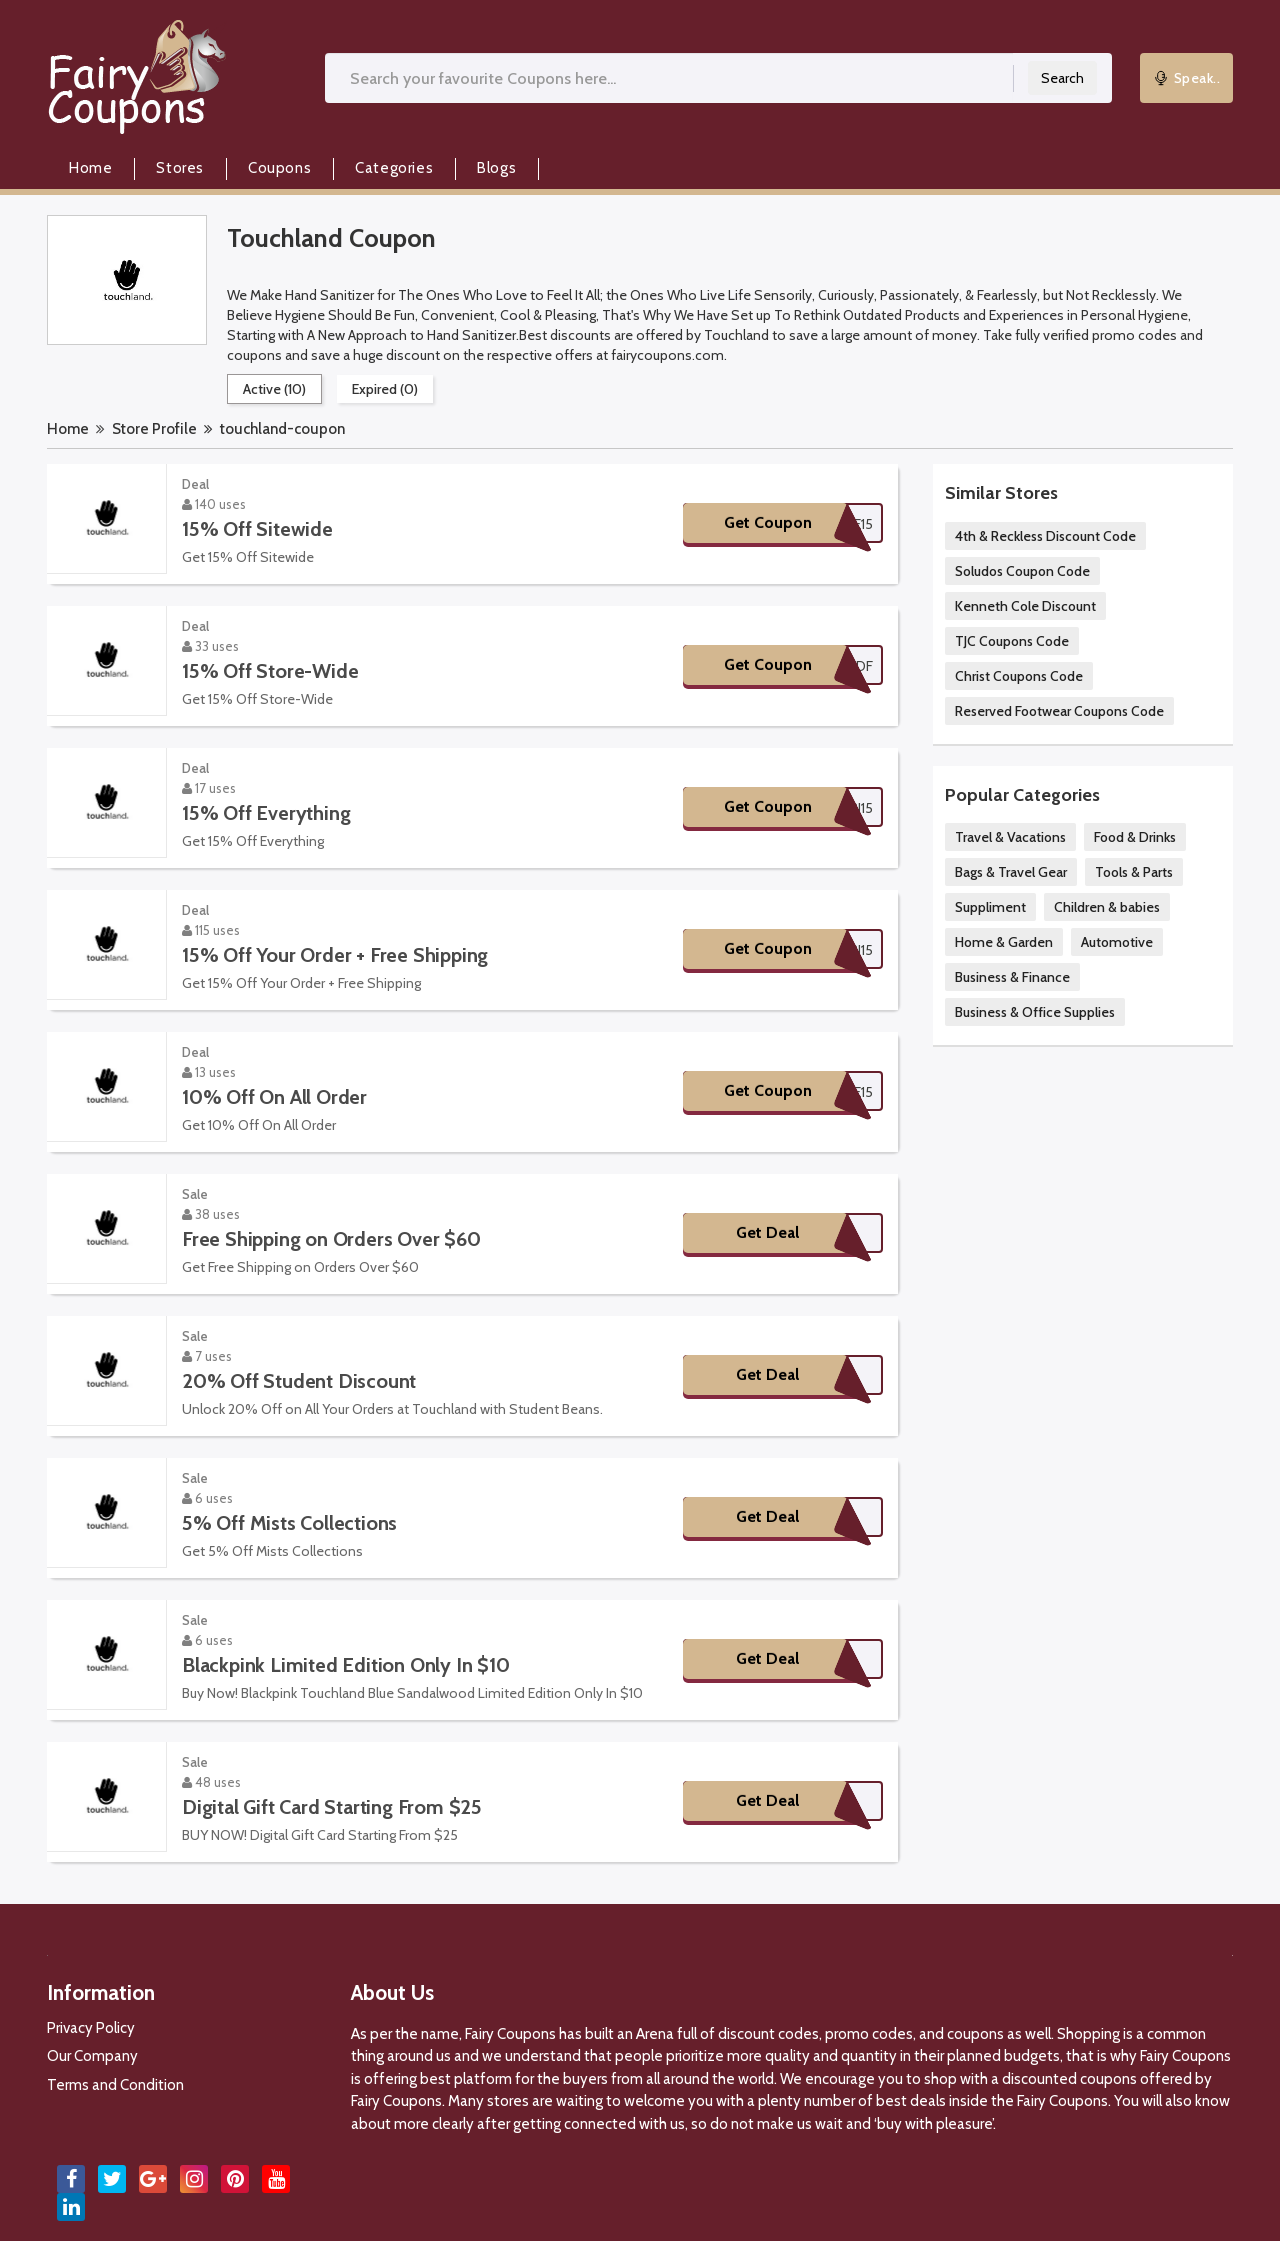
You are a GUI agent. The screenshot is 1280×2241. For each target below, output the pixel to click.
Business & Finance (1012, 977)
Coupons (279, 168)
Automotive (1117, 942)
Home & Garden (1004, 942)
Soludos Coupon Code (1022, 571)
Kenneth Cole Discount (1025, 606)
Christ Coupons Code (1019, 676)
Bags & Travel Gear (1011, 872)
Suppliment (990, 907)
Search (1062, 78)
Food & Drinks (1135, 837)
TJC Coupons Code (1012, 641)
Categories (394, 168)
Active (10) (274, 389)
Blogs (496, 168)
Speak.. (1187, 78)
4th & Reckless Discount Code (1045, 536)
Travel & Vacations (1010, 837)
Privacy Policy (91, 2028)
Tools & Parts (1134, 872)
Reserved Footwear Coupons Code (1059, 711)
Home (90, 168)
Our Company (92, 2056)
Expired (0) (385, 389)
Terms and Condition (115, 2085)
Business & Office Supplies (1035, 1012)
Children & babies (1107, 907)
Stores (180, 168)
